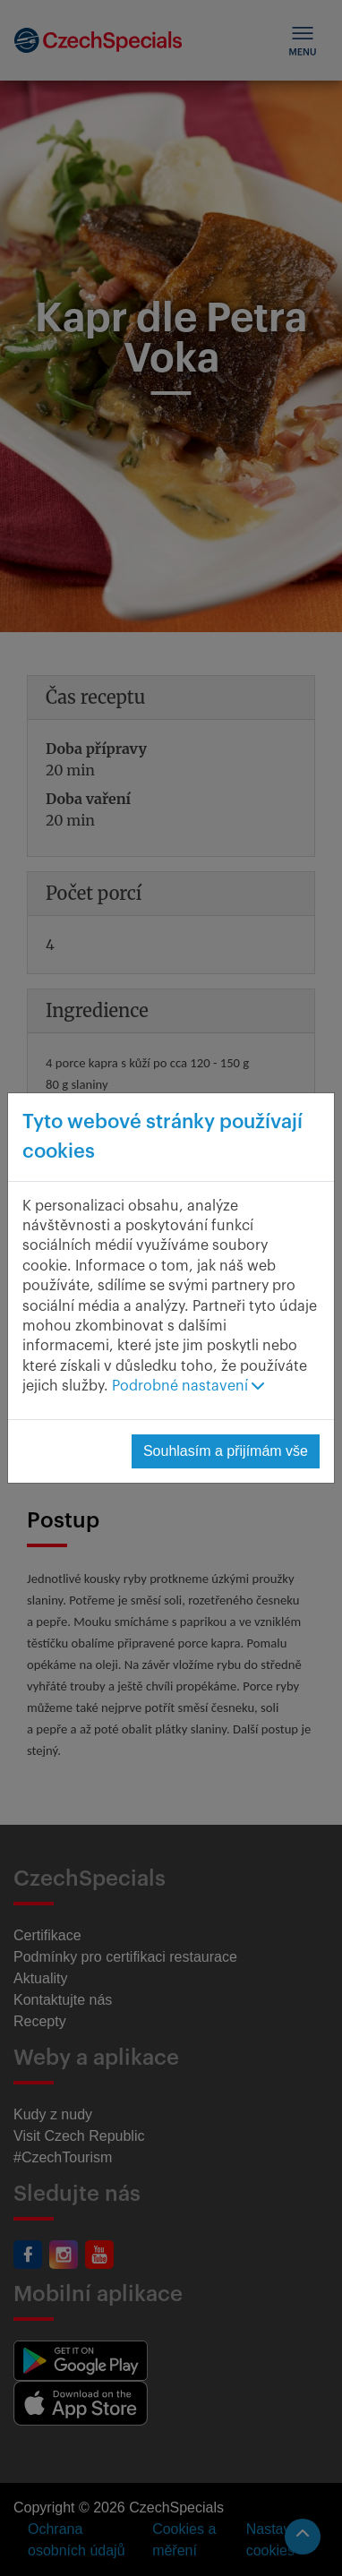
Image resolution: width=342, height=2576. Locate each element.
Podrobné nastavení (188, 1386)
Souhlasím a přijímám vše (225, 1451)
